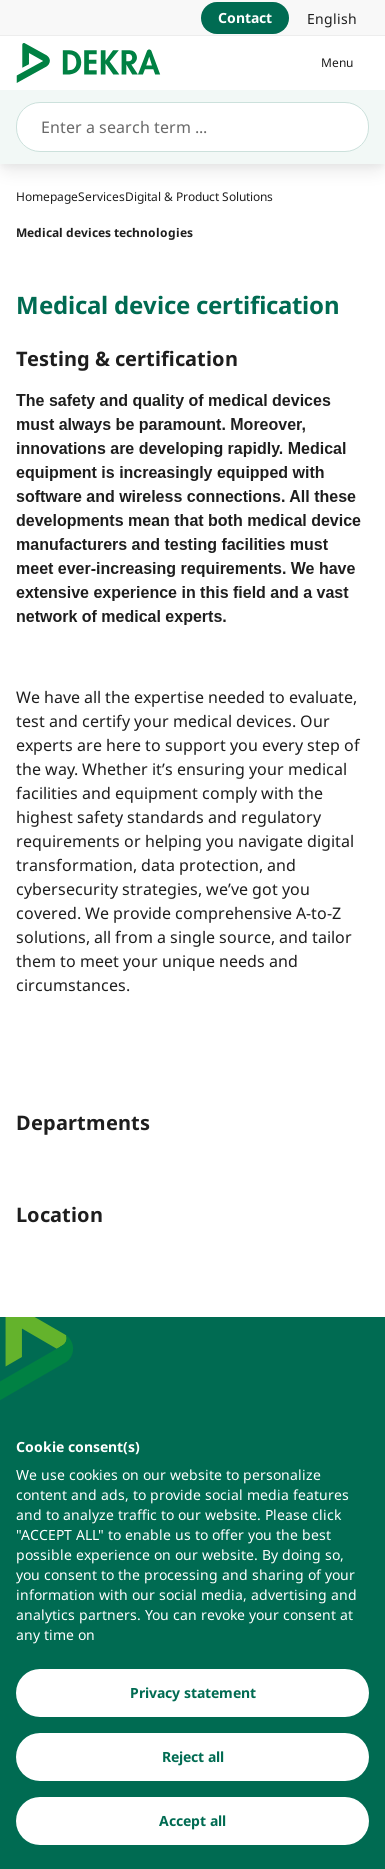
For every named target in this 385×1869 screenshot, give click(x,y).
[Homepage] (47, 196)
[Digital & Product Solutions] (199, 196)
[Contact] (245, 18)
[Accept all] (192, 1826)
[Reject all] (192, 1762)
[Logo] (96, 63)
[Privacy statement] (192, 1698)
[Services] (101, 196)
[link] (332, 18)
